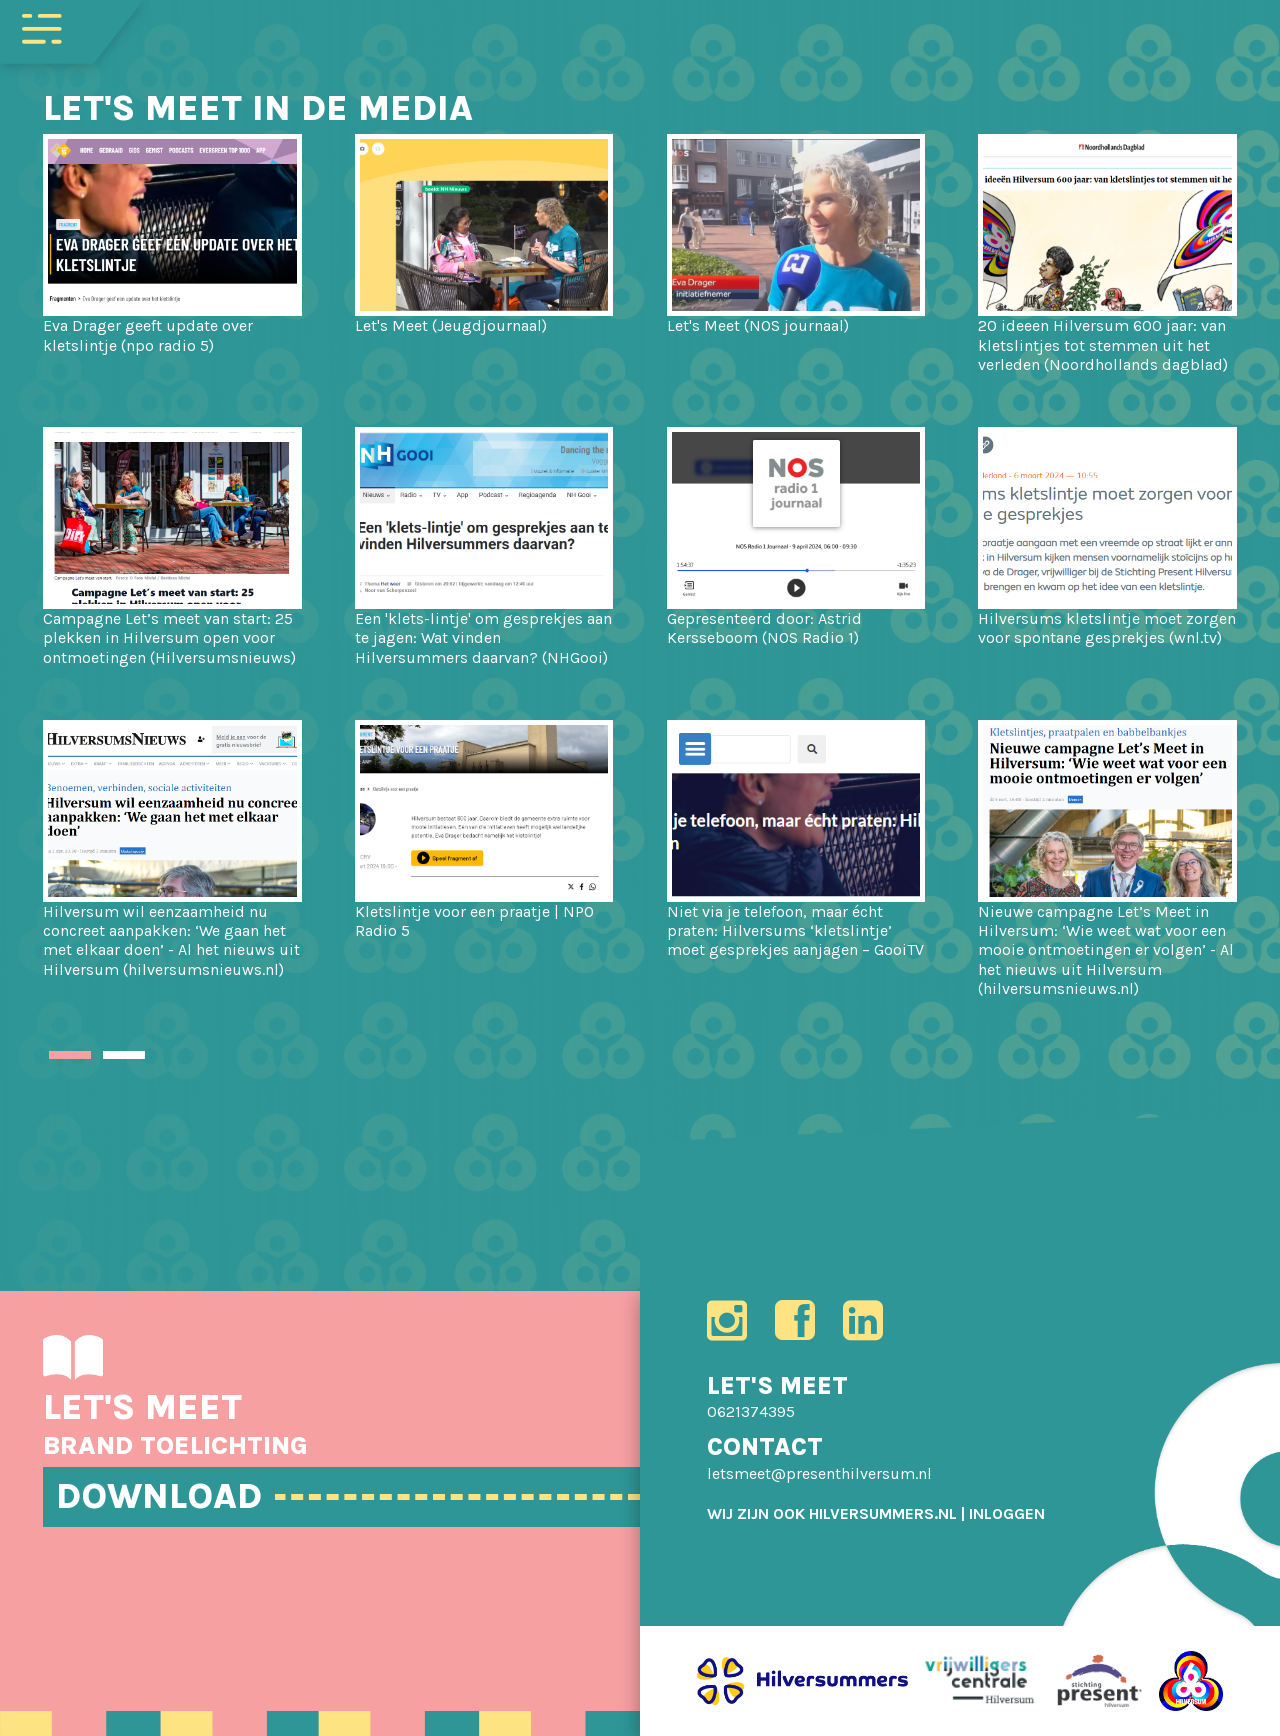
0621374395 (751, 1411)
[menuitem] (1007, 1513)
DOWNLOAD (159, 1496)
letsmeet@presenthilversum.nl (819, 1473)
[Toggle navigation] (42, 27)
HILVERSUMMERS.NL (883, 1513)
